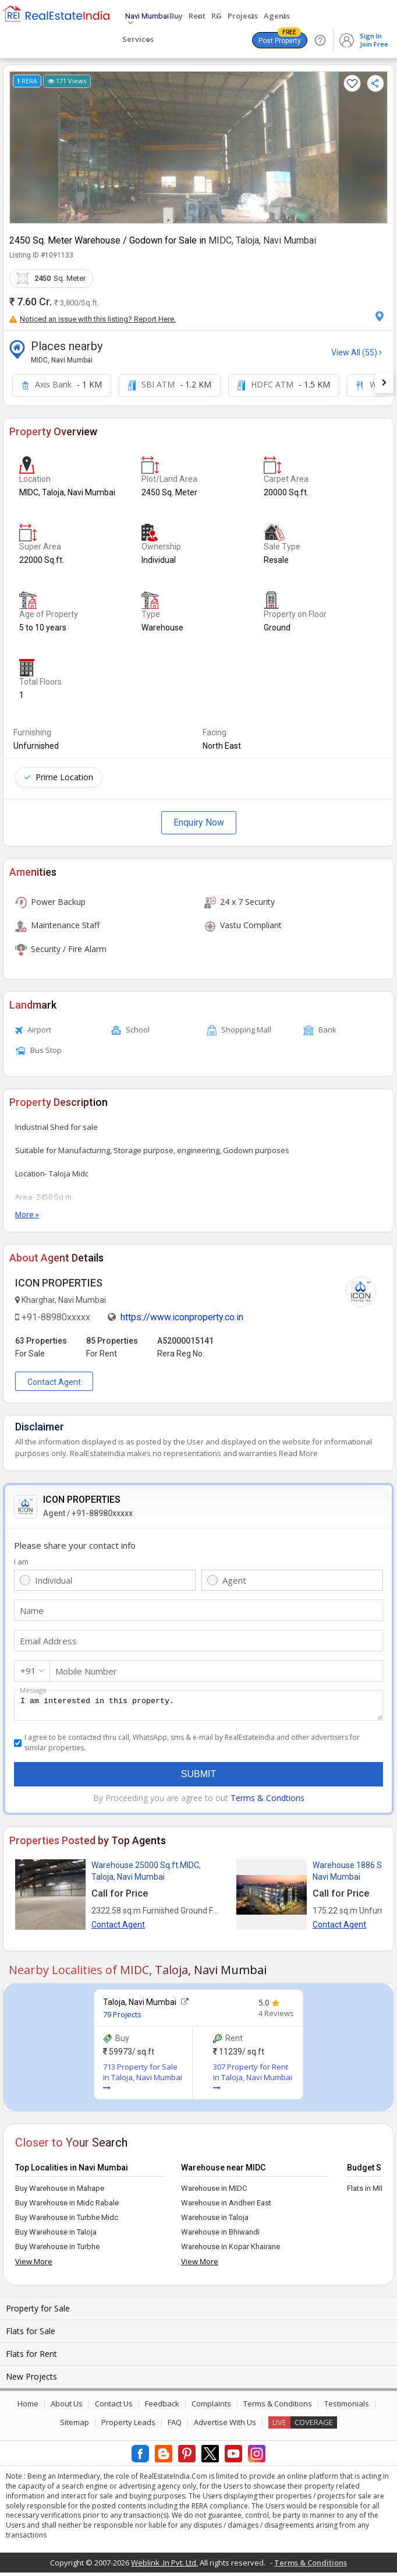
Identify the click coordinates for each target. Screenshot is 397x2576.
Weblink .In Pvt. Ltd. (164, 2566)
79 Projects (122, 2018)
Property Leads (128, 2425)
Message (33, 1690)
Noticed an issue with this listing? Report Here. (92, 319)
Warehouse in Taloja (215, 2220)
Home (27, 2407)
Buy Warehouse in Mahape (59, 2191)
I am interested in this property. (198, 1707)
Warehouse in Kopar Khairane (230, 2250)
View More (33, 2265)
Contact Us (114, 2407)
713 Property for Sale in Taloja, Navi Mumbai (142, 2080)
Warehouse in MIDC (214, 2191)
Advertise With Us (225, 2425)
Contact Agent (54, 1382)
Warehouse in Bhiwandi (220, 2235)
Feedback (162, 2407)
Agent (234, 1580)
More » (27, 1214)
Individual (53, 1580)
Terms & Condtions (267, 1801)
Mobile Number (86, 1671)
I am (21, 1561)
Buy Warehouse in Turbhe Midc (66, 2220)
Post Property (279, 38)
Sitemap (74, 2425)
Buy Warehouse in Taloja (56, 2235)
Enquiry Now (198, 822)
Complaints (211, 2407)
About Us (67, 2407)
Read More (298, 1453)
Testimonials (346, 2407)
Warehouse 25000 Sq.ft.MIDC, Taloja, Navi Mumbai (146, 1874)
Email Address (48, 1641)
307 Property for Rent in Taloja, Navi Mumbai (252, 2080)
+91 (28, 1670)
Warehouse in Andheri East (226, 2206)
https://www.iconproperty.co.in (181, 1317)
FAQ (175, 2425)
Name (32, 1610)
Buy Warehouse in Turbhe (57, 2250)
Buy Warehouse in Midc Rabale (67, 2206)
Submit (198, 1777)
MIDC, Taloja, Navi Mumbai (262, 240)
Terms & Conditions (277, 2407)
